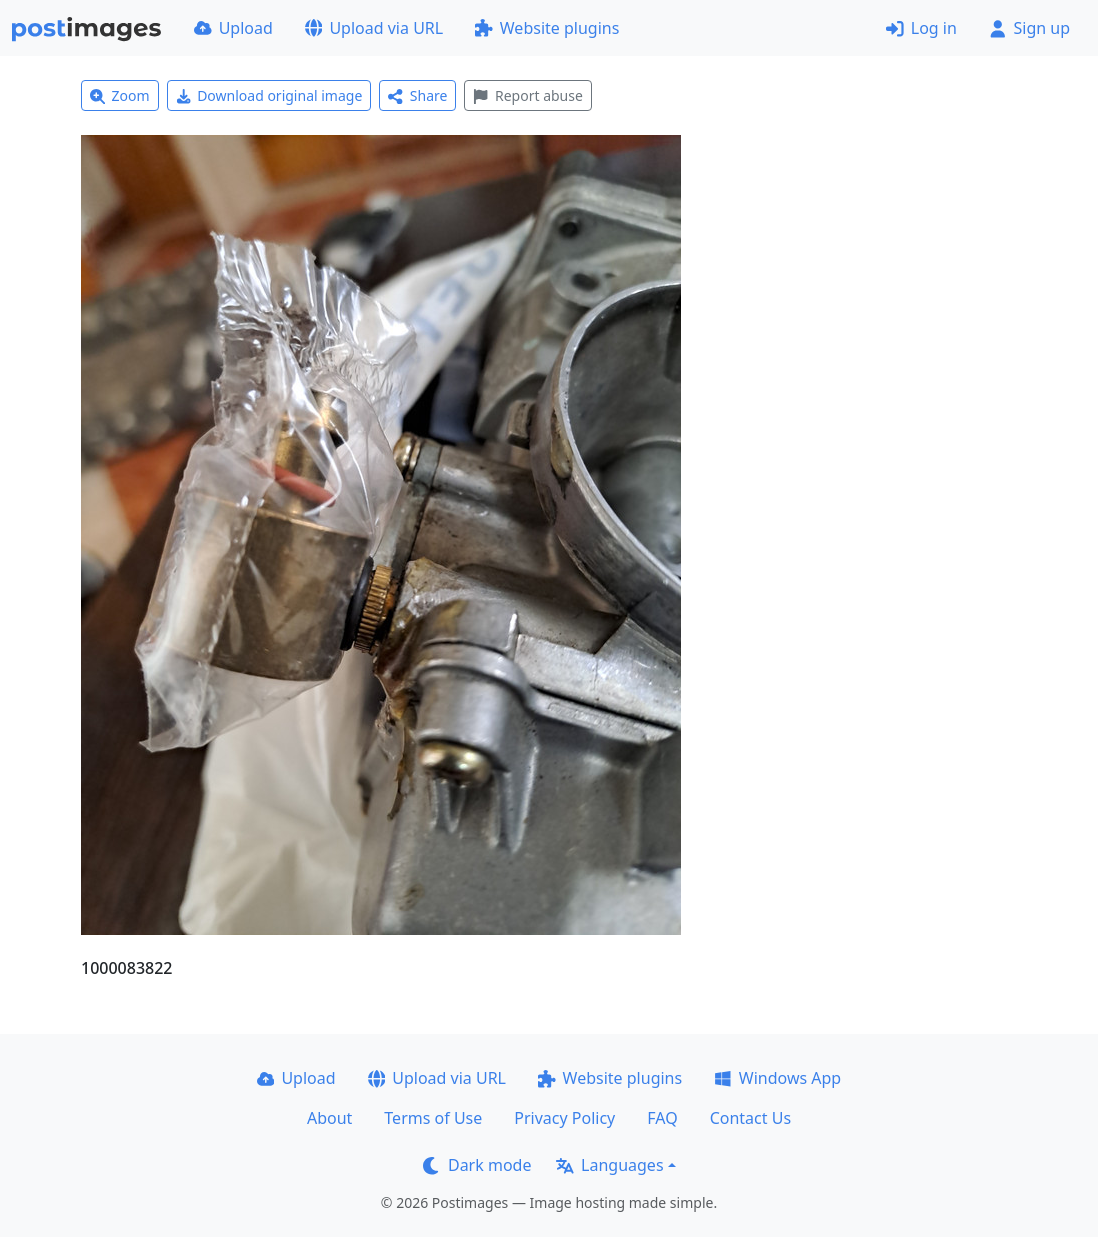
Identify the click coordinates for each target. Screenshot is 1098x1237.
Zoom (120, 95)
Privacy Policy (564, 1118)
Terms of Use (433, 1118)
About (329, 1118)
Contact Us (750, 1118)
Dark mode (477, 1165)
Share (417, 95)
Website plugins (547, 28)
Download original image (269, 95)
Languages (609, 1165)
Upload (233, 28)
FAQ (662, 1118)
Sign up (1029, 28)
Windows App (777, 1078)
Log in (921, 28)
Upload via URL (374, 28)
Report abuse (527, 95)
